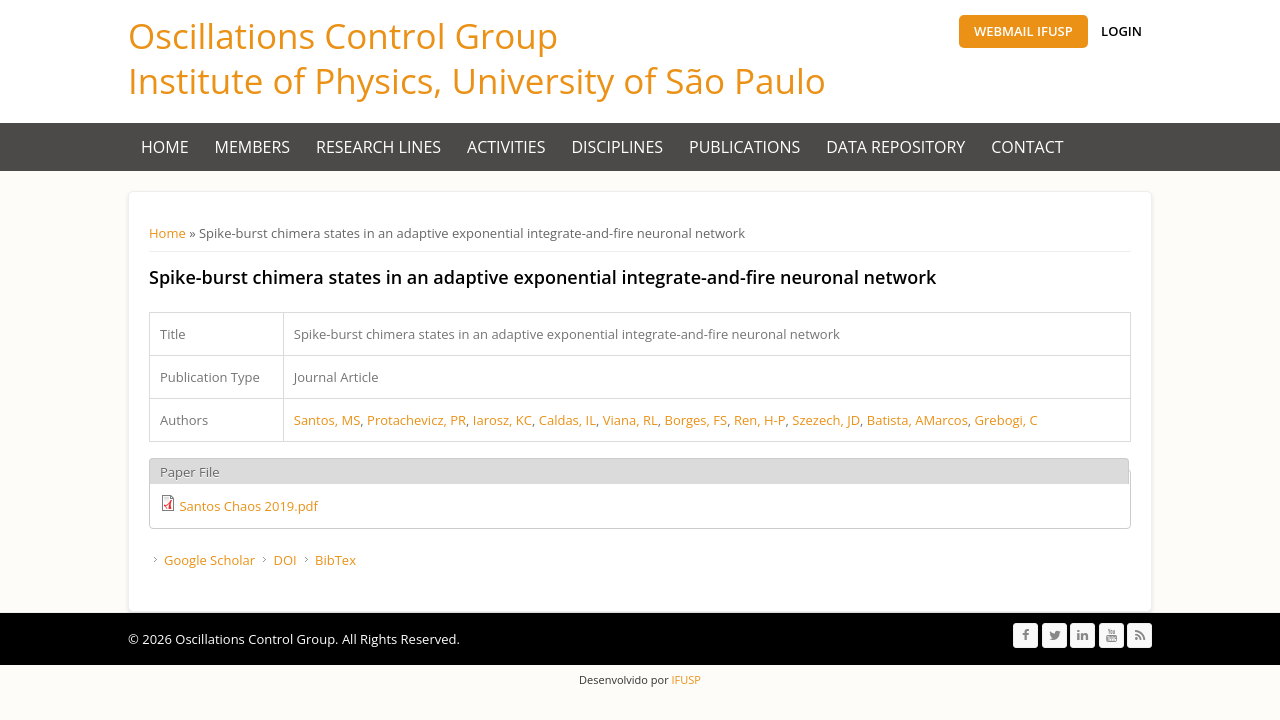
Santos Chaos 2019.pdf (248, 506)
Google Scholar (209, 560)
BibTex (335, 560)
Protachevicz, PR (416, 420)
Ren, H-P (760, 420)
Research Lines (378, 147)
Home (165, 147)
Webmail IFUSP (1023, 31)
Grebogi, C (1006, 420)
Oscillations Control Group (343, 35)
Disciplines (618, 147)
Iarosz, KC (502, 420)
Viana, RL (630, 420)
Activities (506, 147)
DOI (284, 560)
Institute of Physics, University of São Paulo (477, 80)
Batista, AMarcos (917, 420)
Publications (744, 147)
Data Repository (895, 147)
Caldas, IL (567, 420)
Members (253, 147)
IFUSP (685, 679)
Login (1121, 31)
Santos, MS (327, 420)
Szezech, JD (826, 420)
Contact (1027, 147)
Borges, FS (695, 420)
